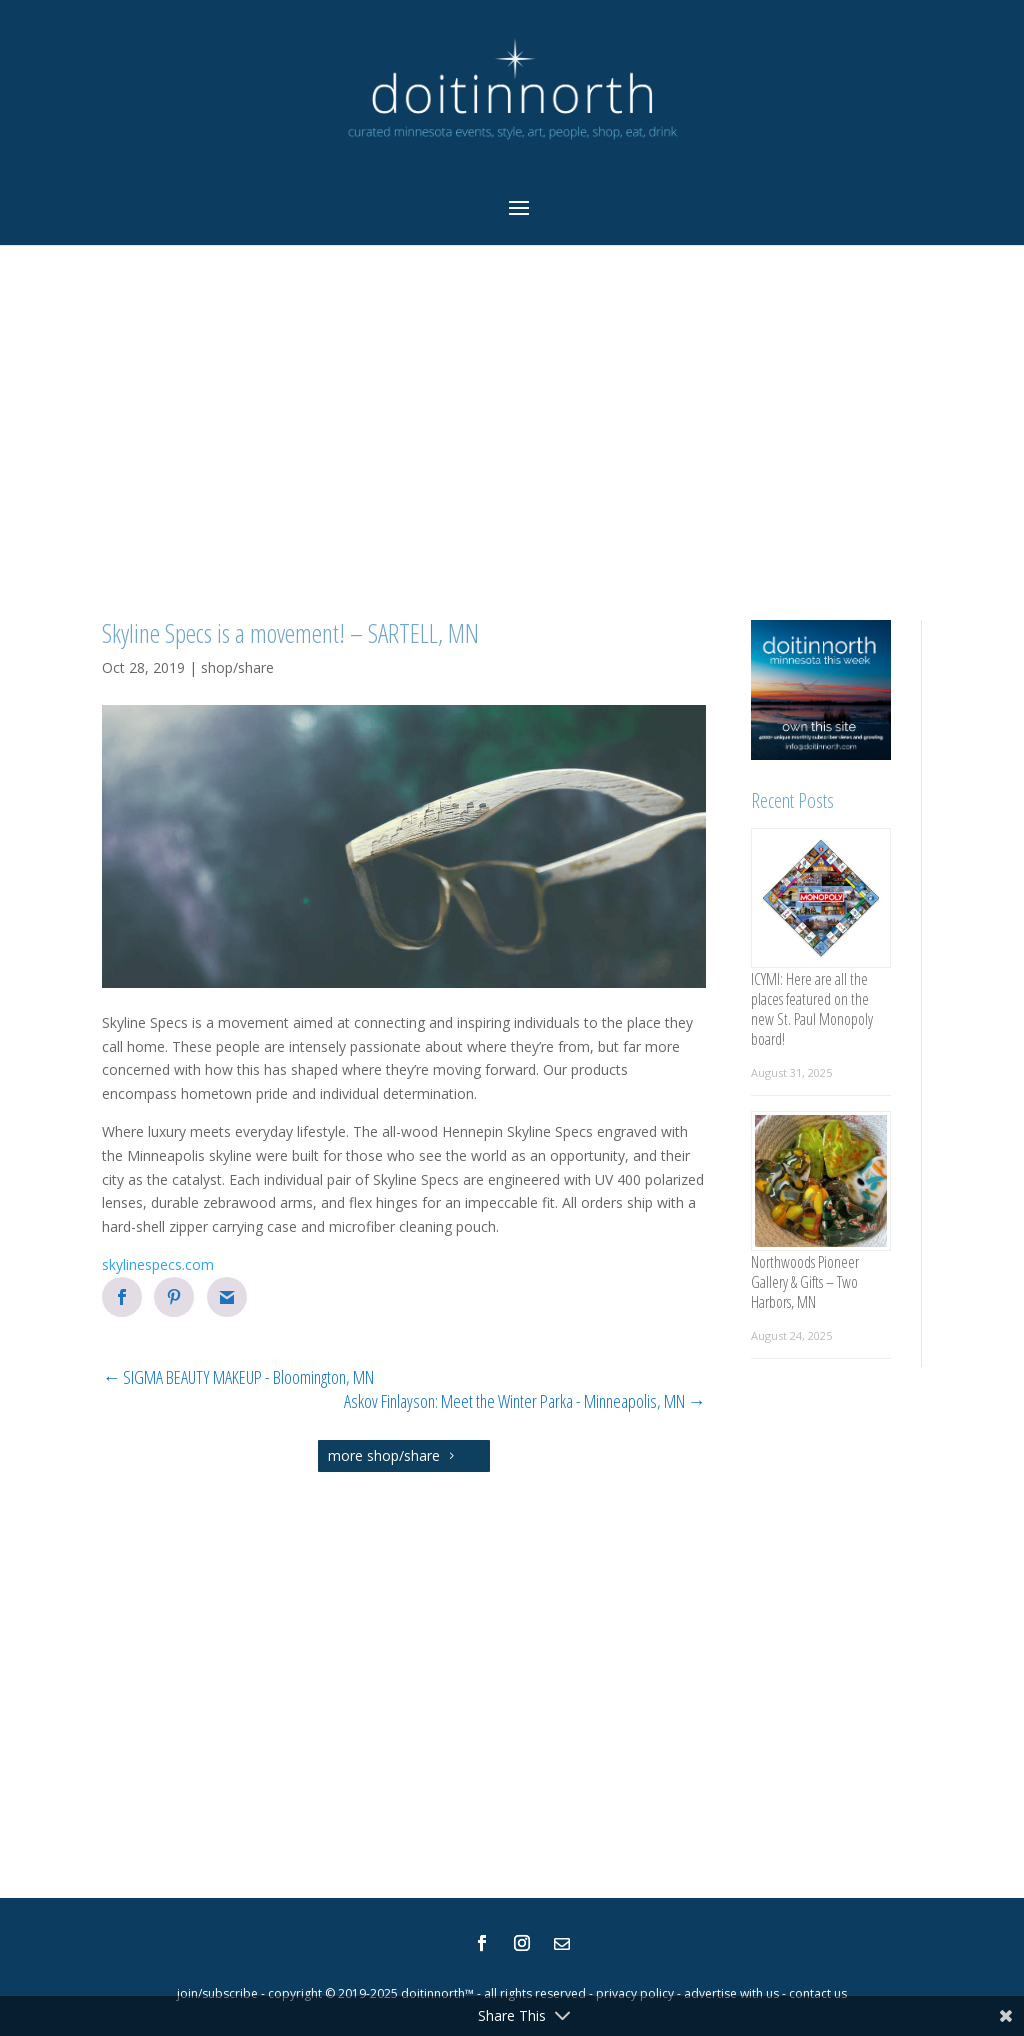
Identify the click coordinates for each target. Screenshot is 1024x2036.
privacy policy (635, 1993)
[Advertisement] (511, 435)
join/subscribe (217, 1993)
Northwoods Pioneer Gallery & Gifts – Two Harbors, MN (805, 1282)
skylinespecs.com (158, 1264)
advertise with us (731, 1993)
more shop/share (384, 1455)
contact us (818, 1993)
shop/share (237, 667)
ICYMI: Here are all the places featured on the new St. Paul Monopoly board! (812, 1009)
